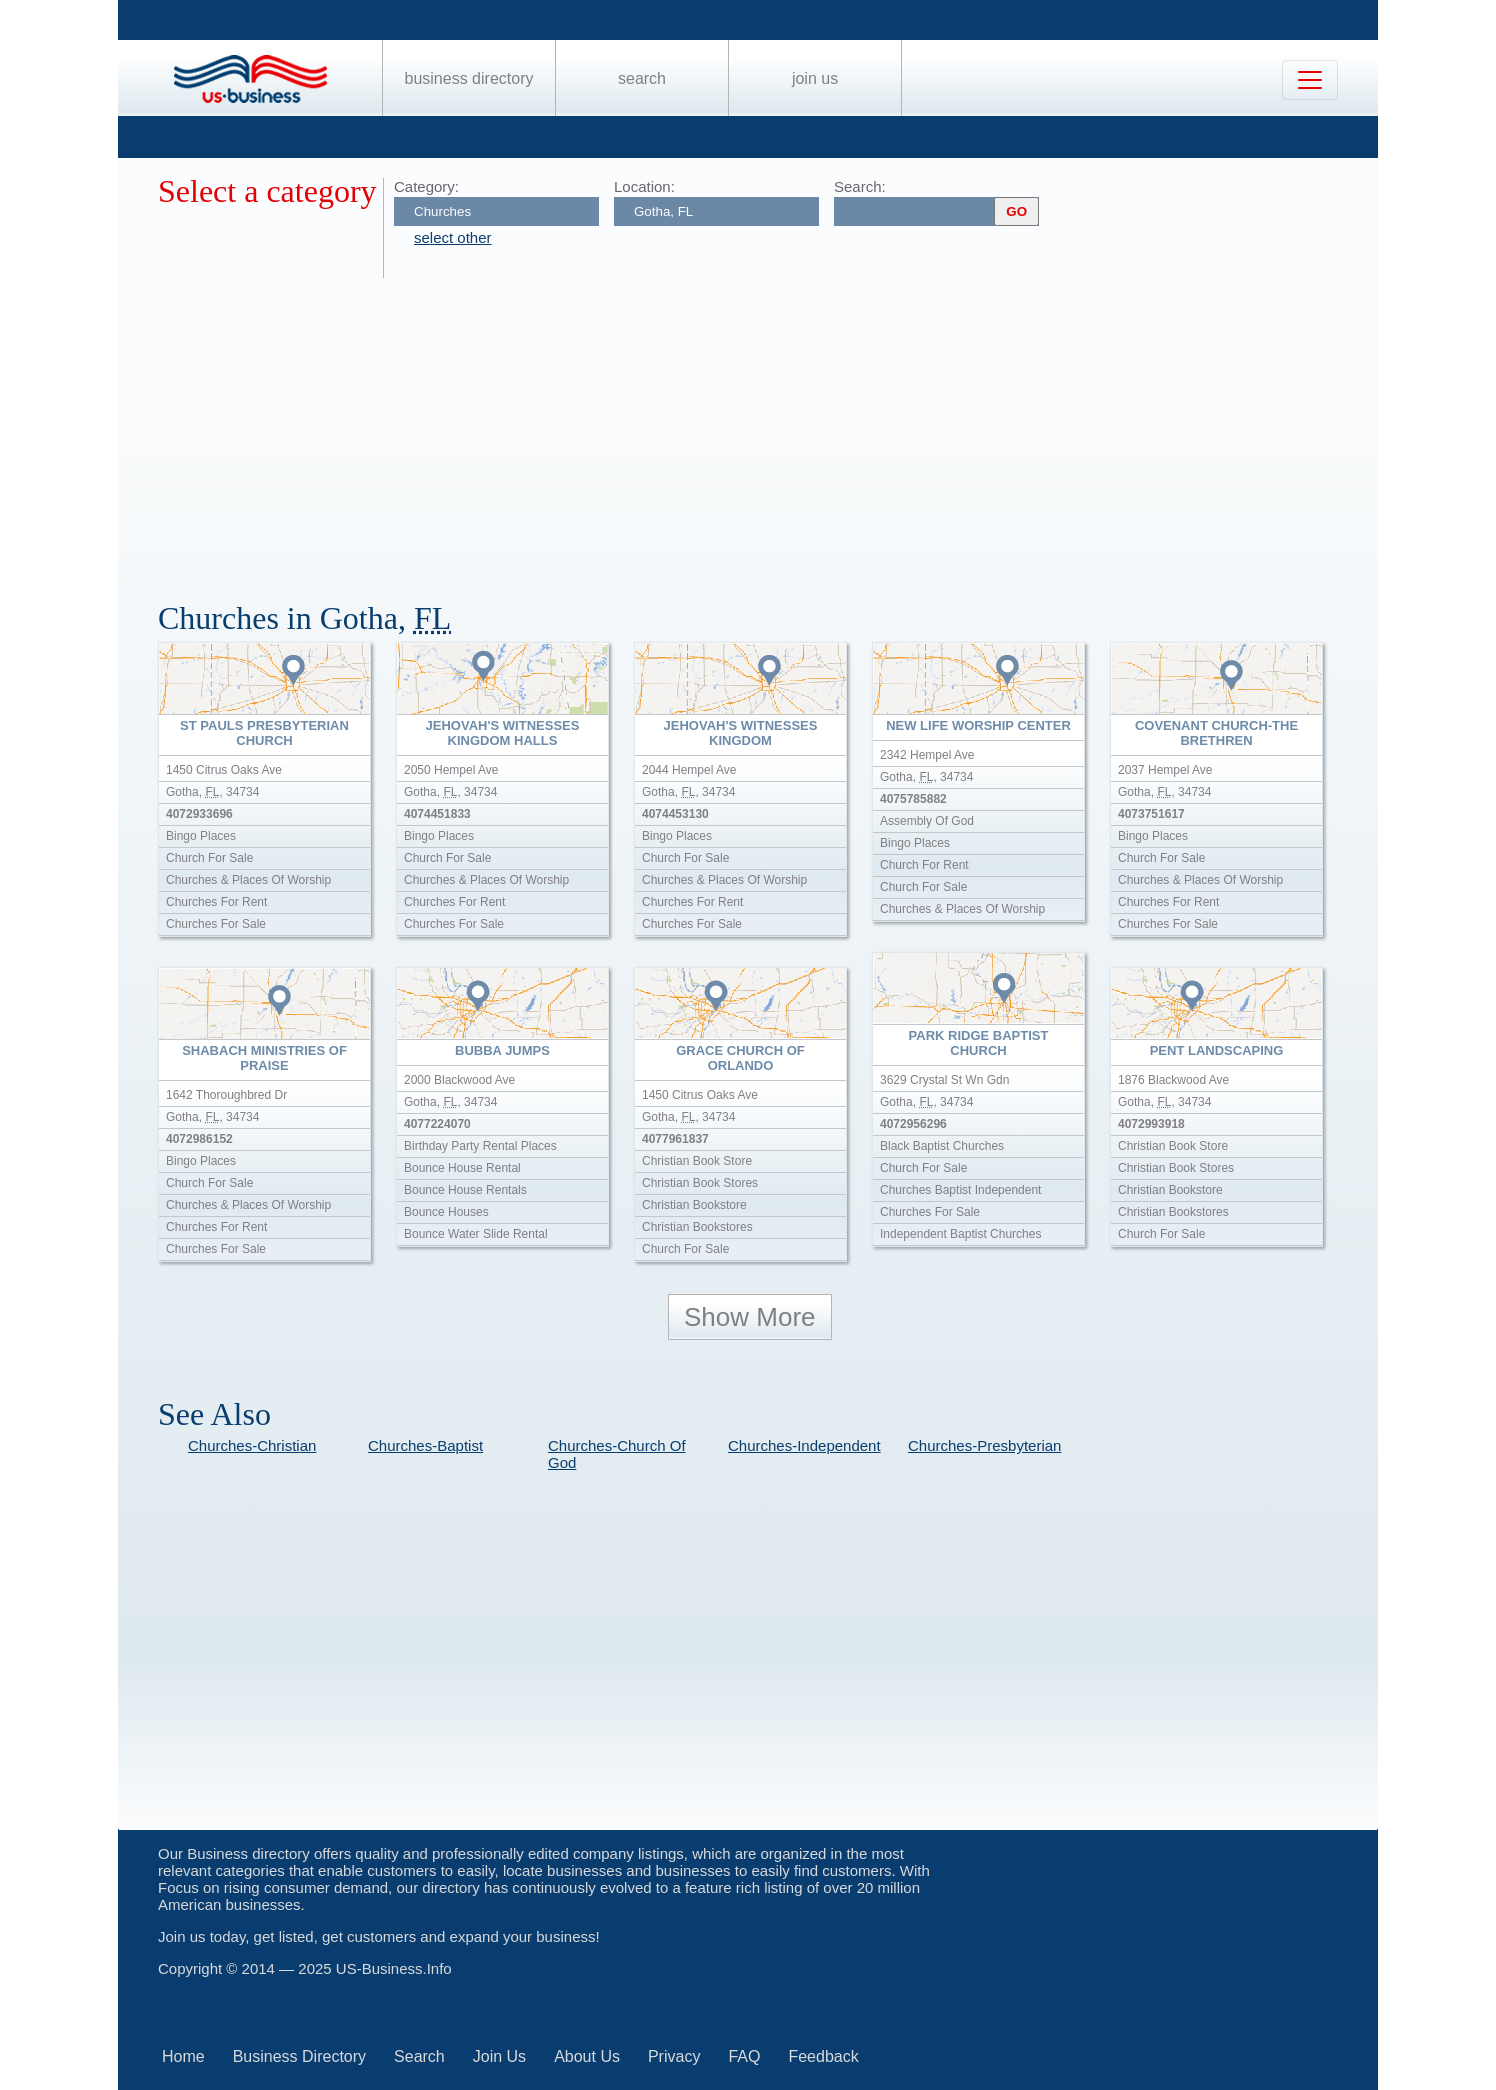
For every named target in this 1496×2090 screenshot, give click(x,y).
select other (453, 237)
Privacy (674, 2056)
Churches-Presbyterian (984, 1445)
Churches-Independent (804, 1445)
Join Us (815, 78)
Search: (860, 186)
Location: (644, 186)
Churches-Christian (252, 1445)
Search (642, 78)
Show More (750, 1317)
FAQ (744, 2056)
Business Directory (469, 78)
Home (183, 2056)
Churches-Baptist (425, 1445)
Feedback (823, 2056)
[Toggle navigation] (1310, 80)
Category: (426, 186)
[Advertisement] (758, 428)
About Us (587, 2056)
